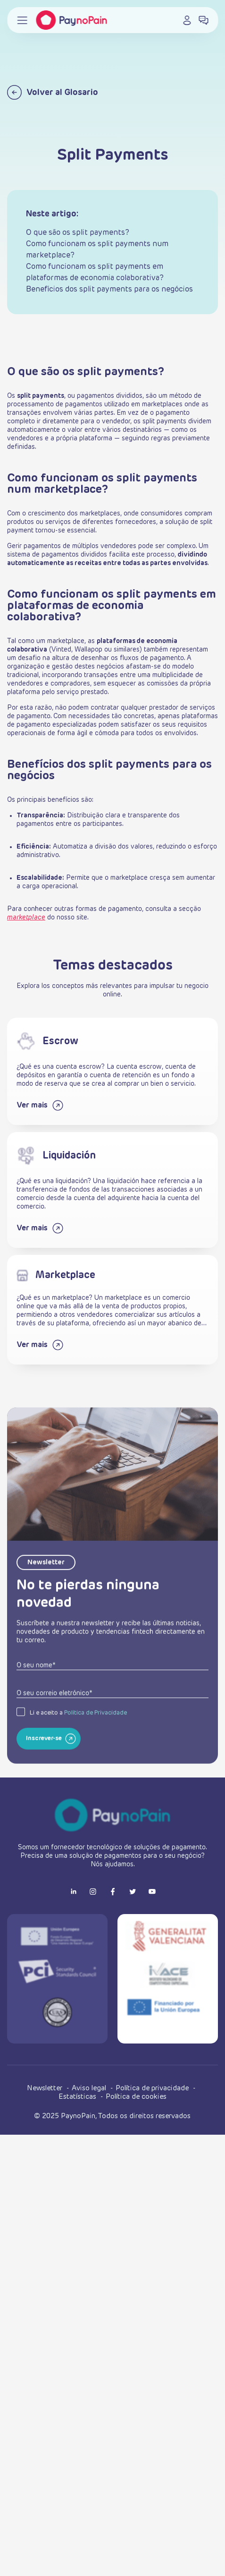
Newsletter (45, 2088)
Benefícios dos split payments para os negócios (109, 289)
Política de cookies (136, 2096)
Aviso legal (90, 2088)
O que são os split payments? (77, 233)
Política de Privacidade (95, 1743)
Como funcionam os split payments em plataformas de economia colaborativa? (95, 272)
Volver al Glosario (52, 92)
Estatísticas (78, 2096)
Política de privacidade (153, 2088)
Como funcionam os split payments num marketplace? (97, 249)
